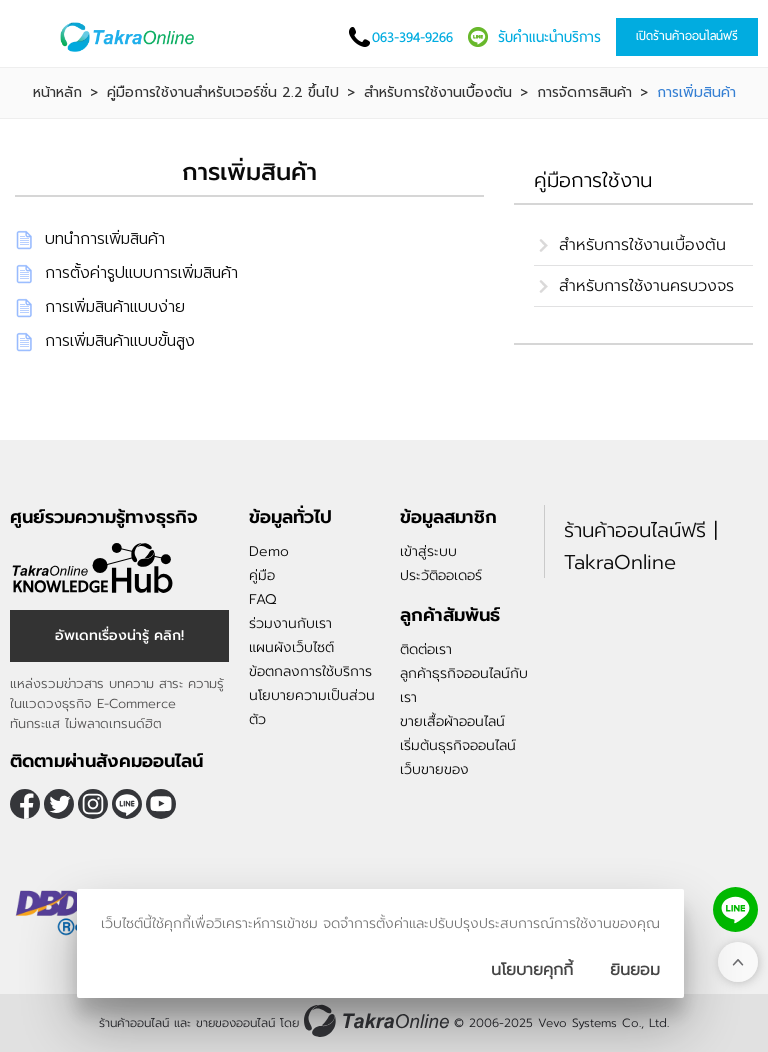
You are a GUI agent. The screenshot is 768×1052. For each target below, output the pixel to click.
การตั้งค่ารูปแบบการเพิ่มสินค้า (141, 273)
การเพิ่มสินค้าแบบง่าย (115, 307)
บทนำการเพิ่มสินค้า (105, 239)
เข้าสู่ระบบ (428, 551)
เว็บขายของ (434, 769)
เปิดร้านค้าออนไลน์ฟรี (687, 36)
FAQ (262, 599)
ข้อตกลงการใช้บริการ (310, 671)
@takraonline (127, 804)
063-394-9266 (412, 37)
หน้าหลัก (57, 93)
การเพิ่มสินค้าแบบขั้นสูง (120, 341)
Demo (269, 551)
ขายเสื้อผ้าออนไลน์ (452, 721)
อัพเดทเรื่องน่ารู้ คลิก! (119, 635)
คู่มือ (262, 575)
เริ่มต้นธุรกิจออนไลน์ (458, 745)
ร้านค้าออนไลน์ (134, 1023)
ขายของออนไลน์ (235, 1023)
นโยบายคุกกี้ (532, 970)
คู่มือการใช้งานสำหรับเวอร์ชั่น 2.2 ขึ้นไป (223, 93)
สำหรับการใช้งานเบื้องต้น (438, 93)
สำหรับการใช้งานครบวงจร (646, 286)
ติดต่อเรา (426, 649)
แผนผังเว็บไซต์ (291, 647)
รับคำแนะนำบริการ (549, 37)
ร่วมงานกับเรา (290, 623)
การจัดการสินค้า (584, 93)
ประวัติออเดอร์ (441, 575)
